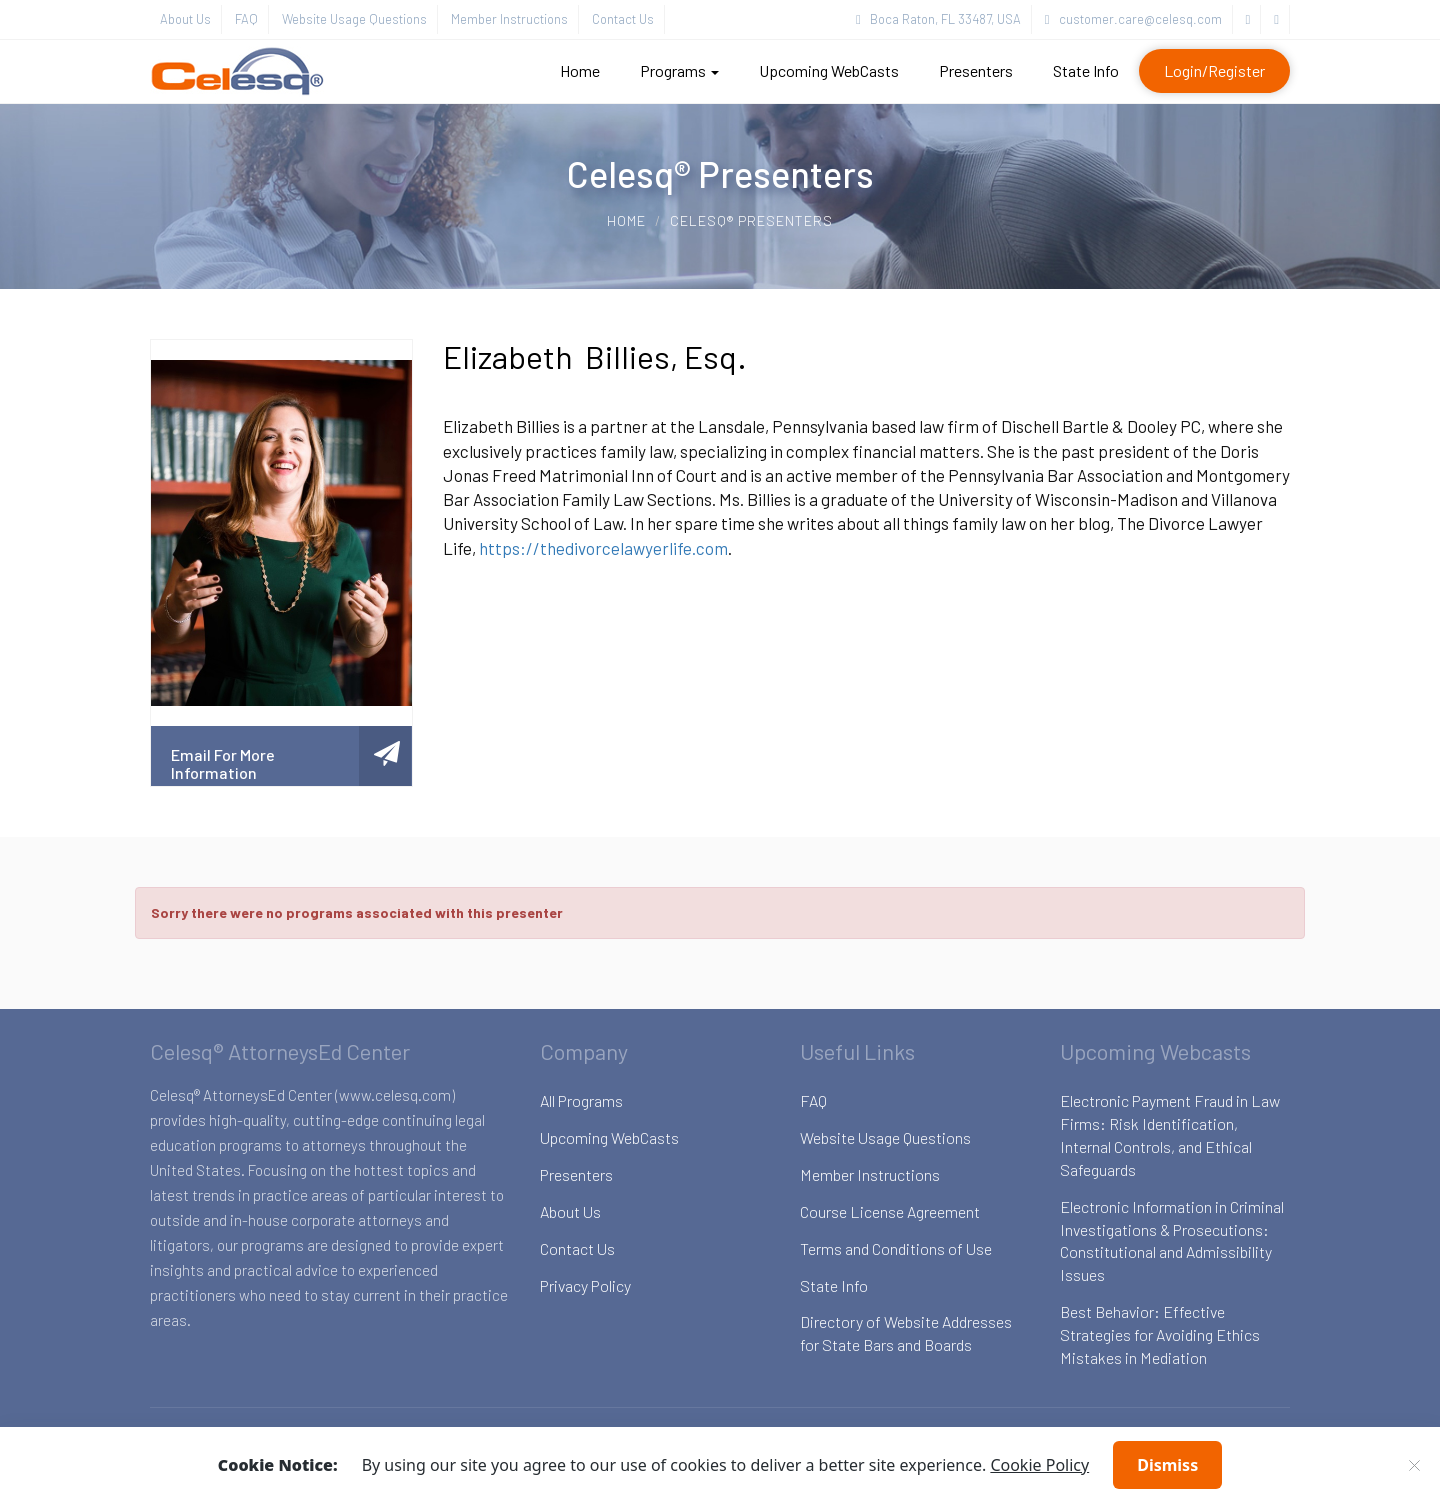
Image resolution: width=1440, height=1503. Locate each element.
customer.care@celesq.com (1133, 19)
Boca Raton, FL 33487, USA (938, 19)
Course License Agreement (890, 1211)
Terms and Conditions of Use (896, 1248)
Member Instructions (509, 19)
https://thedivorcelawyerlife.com (603, 548)
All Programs (581, 1100)
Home (580, 70)
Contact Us (623, 19)
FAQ (246, 19)
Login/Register (1214, 70)
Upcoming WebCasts (829, 70)
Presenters (976, 70)
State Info (1086, 70)
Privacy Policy (585, 1285)
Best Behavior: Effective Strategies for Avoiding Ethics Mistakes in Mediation (1160, 1334)
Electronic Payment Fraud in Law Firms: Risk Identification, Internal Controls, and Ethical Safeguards (1170, 1135)
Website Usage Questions (354, 19)
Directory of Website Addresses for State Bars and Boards (906, 1333)
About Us (185, 19)
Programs (679, 70)
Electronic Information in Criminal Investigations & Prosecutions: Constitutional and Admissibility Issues (1172, 1241)
